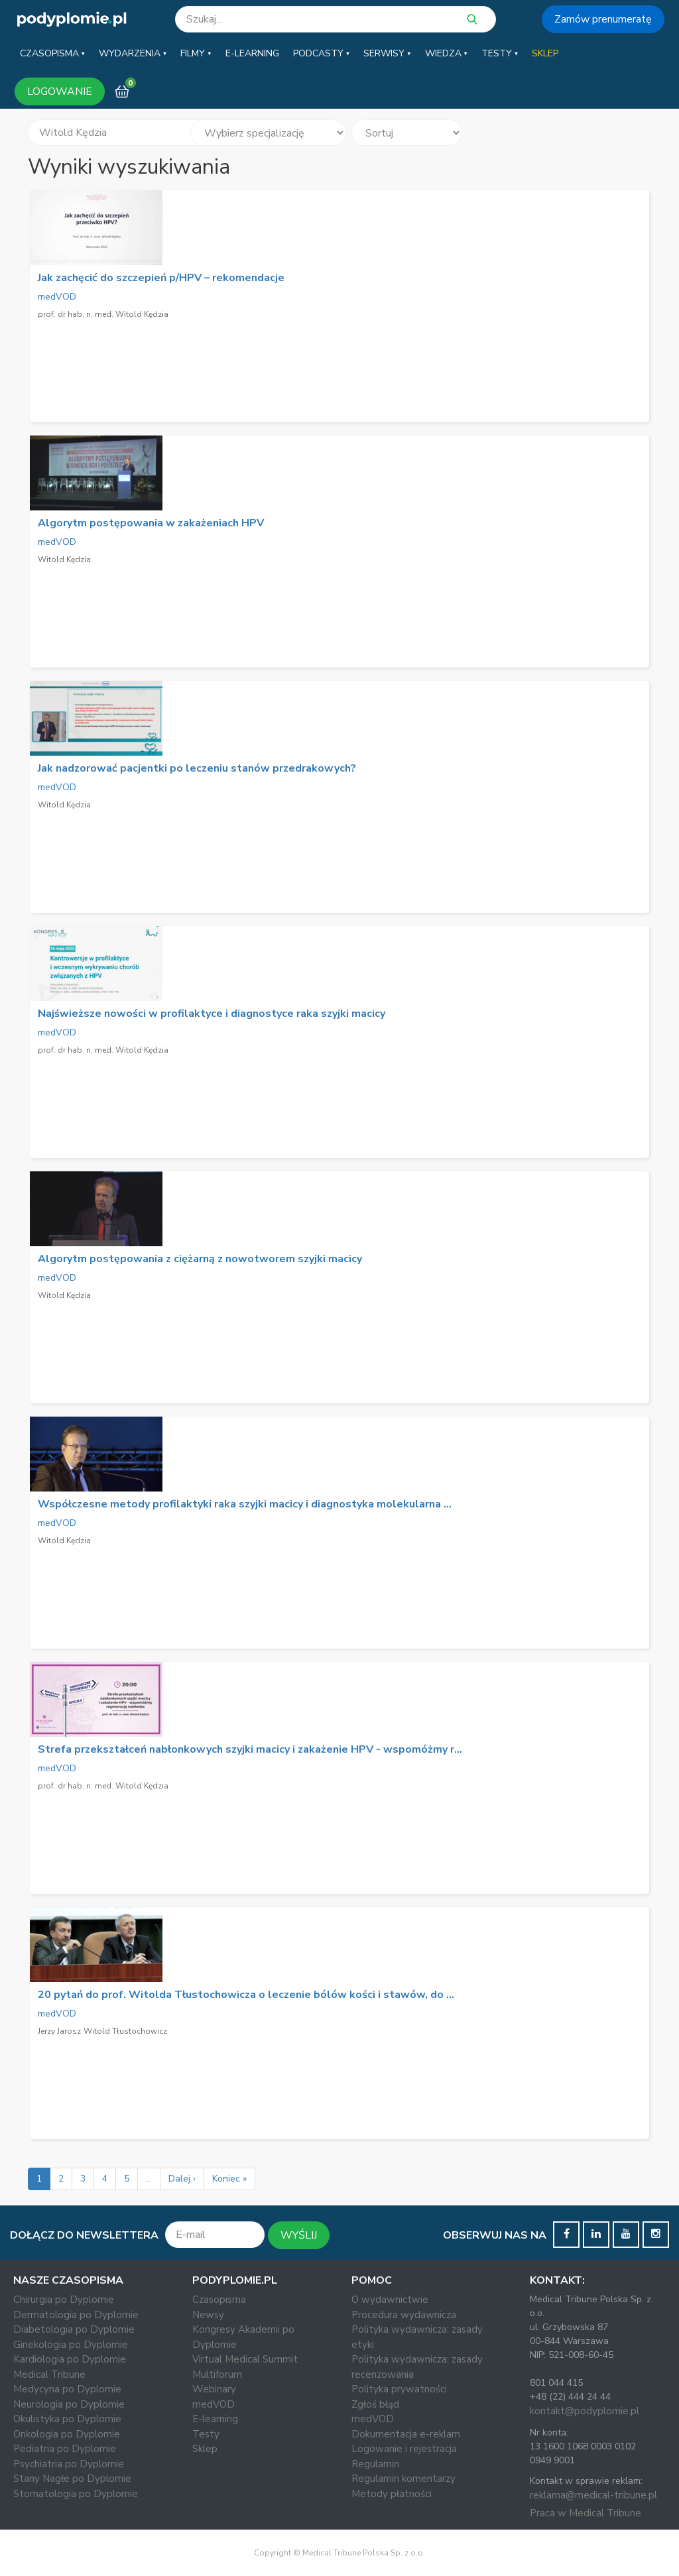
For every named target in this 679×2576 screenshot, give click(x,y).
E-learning (215, 2419)
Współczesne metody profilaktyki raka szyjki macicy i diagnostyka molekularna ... (245, 1504)
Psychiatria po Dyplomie (68, 2464)
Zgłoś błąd (375, 2404)
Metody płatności (391, 2493)
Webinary (214, 2389)
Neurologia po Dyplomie (69, 2404)
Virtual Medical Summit (245, 2359)
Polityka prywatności (399, 2389)
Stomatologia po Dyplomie (75, 2493)
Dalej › (182, 2178)
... (149, 2178)
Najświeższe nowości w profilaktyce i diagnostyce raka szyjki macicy (211, 1013)
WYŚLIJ (298, 2235)
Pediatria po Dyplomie (64, 2448)
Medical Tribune (49, 2374)
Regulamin (375, 2464)
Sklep (204, 2448)
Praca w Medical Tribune (585, 2513)
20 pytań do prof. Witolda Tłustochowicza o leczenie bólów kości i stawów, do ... (246, 1994)
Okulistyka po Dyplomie (67, 2419)
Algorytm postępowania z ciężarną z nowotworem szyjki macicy (200, 1259)
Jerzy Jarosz (59, 2031)
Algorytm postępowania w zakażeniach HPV (151, 523)
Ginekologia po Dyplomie (70, 2344)
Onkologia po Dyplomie (66, 2434)
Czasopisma (219, 2299)
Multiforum (217, 2374)
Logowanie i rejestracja (404, 2448)
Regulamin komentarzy (403, 2478)
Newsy (208, 2314)
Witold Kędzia (64, 559)
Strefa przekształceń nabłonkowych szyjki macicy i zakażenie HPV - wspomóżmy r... (250, 1749)
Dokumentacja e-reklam (405, 2434)
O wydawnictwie (389, 2299)
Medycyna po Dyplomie (67, 2389)
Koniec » (229, 2178)
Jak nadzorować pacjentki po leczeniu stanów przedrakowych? (197, 768)
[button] (52, 53)
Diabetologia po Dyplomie (74, 2329)
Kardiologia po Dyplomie (69, 2359)
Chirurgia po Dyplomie (63, 2299)
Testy (205, 2434)
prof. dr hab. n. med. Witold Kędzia (103, 314)
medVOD (57, 296)
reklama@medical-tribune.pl (593, 2495)
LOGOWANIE (59, 91)
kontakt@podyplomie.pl (584, 2411)
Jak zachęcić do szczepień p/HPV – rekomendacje (161, 277)
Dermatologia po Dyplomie (76, 2314)
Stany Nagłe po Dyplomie (72, 2478)
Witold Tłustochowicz (125, 2031)
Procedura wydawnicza (403, 2314)
